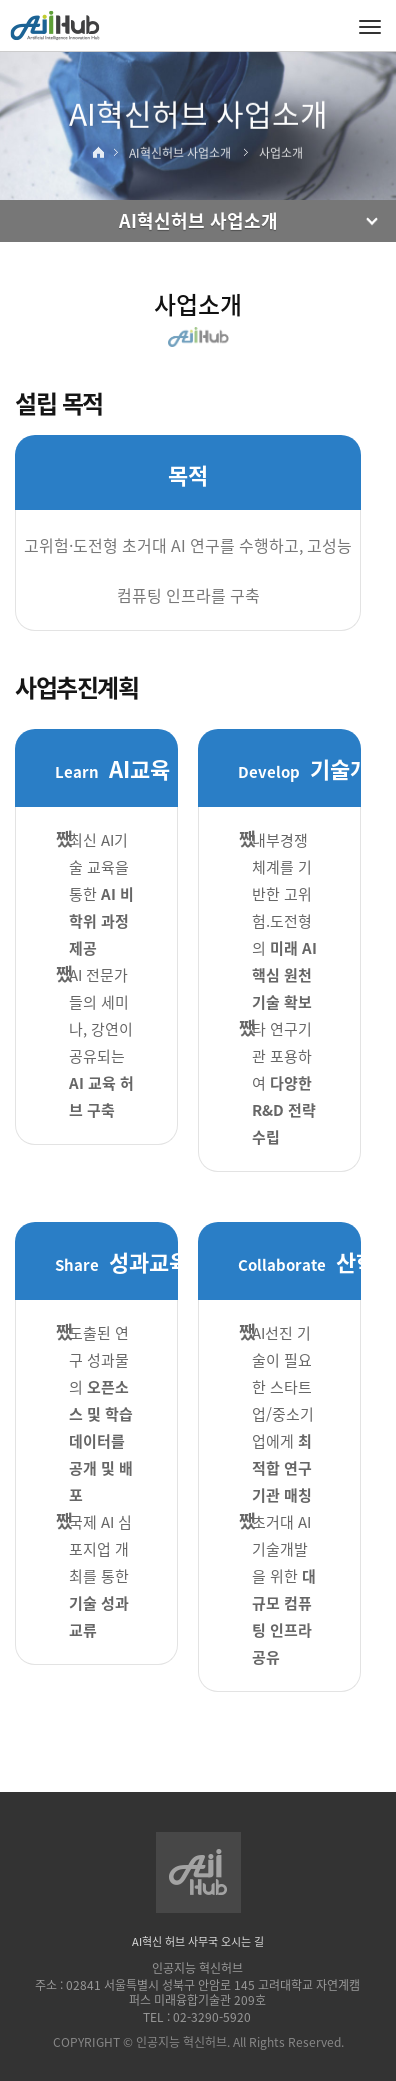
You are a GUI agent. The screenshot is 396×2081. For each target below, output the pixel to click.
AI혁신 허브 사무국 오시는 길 (198, 1941)
